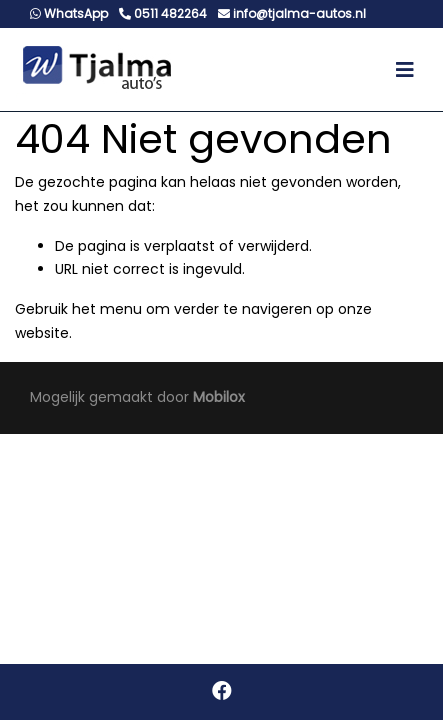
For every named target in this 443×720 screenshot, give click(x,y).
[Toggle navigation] (405, 70)
